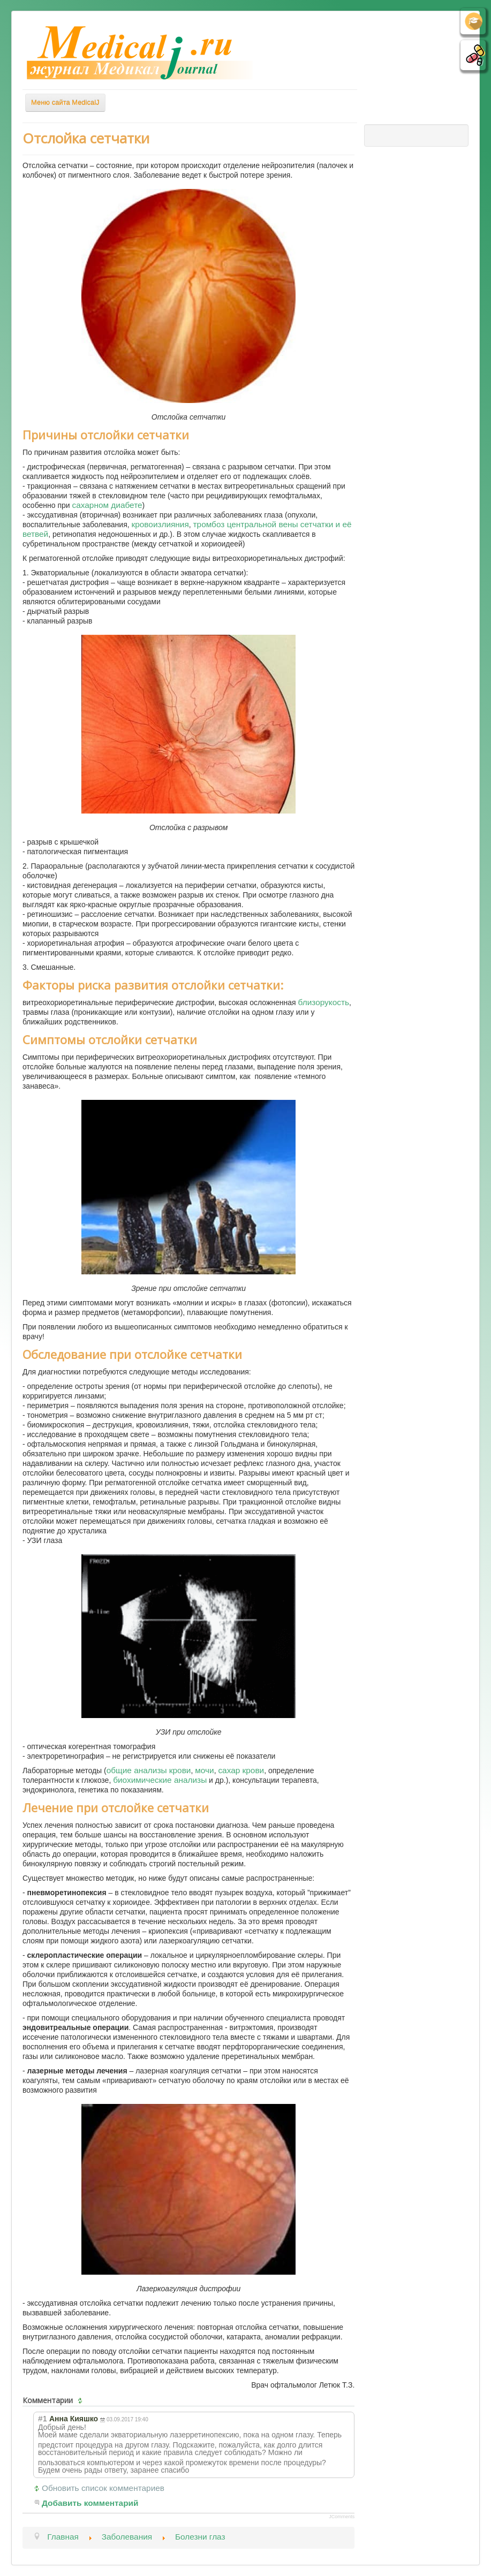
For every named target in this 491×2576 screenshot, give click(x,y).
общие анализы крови (149, 1770)
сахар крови (241, 1770)
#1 (42, 2418)
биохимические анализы (160, 1779)
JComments (341, 2516)
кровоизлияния (160, 524)
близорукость (323, 1002)
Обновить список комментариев (103, 2488)
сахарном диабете (107, 505)
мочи (204, 1770)
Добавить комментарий (90, 2502)
